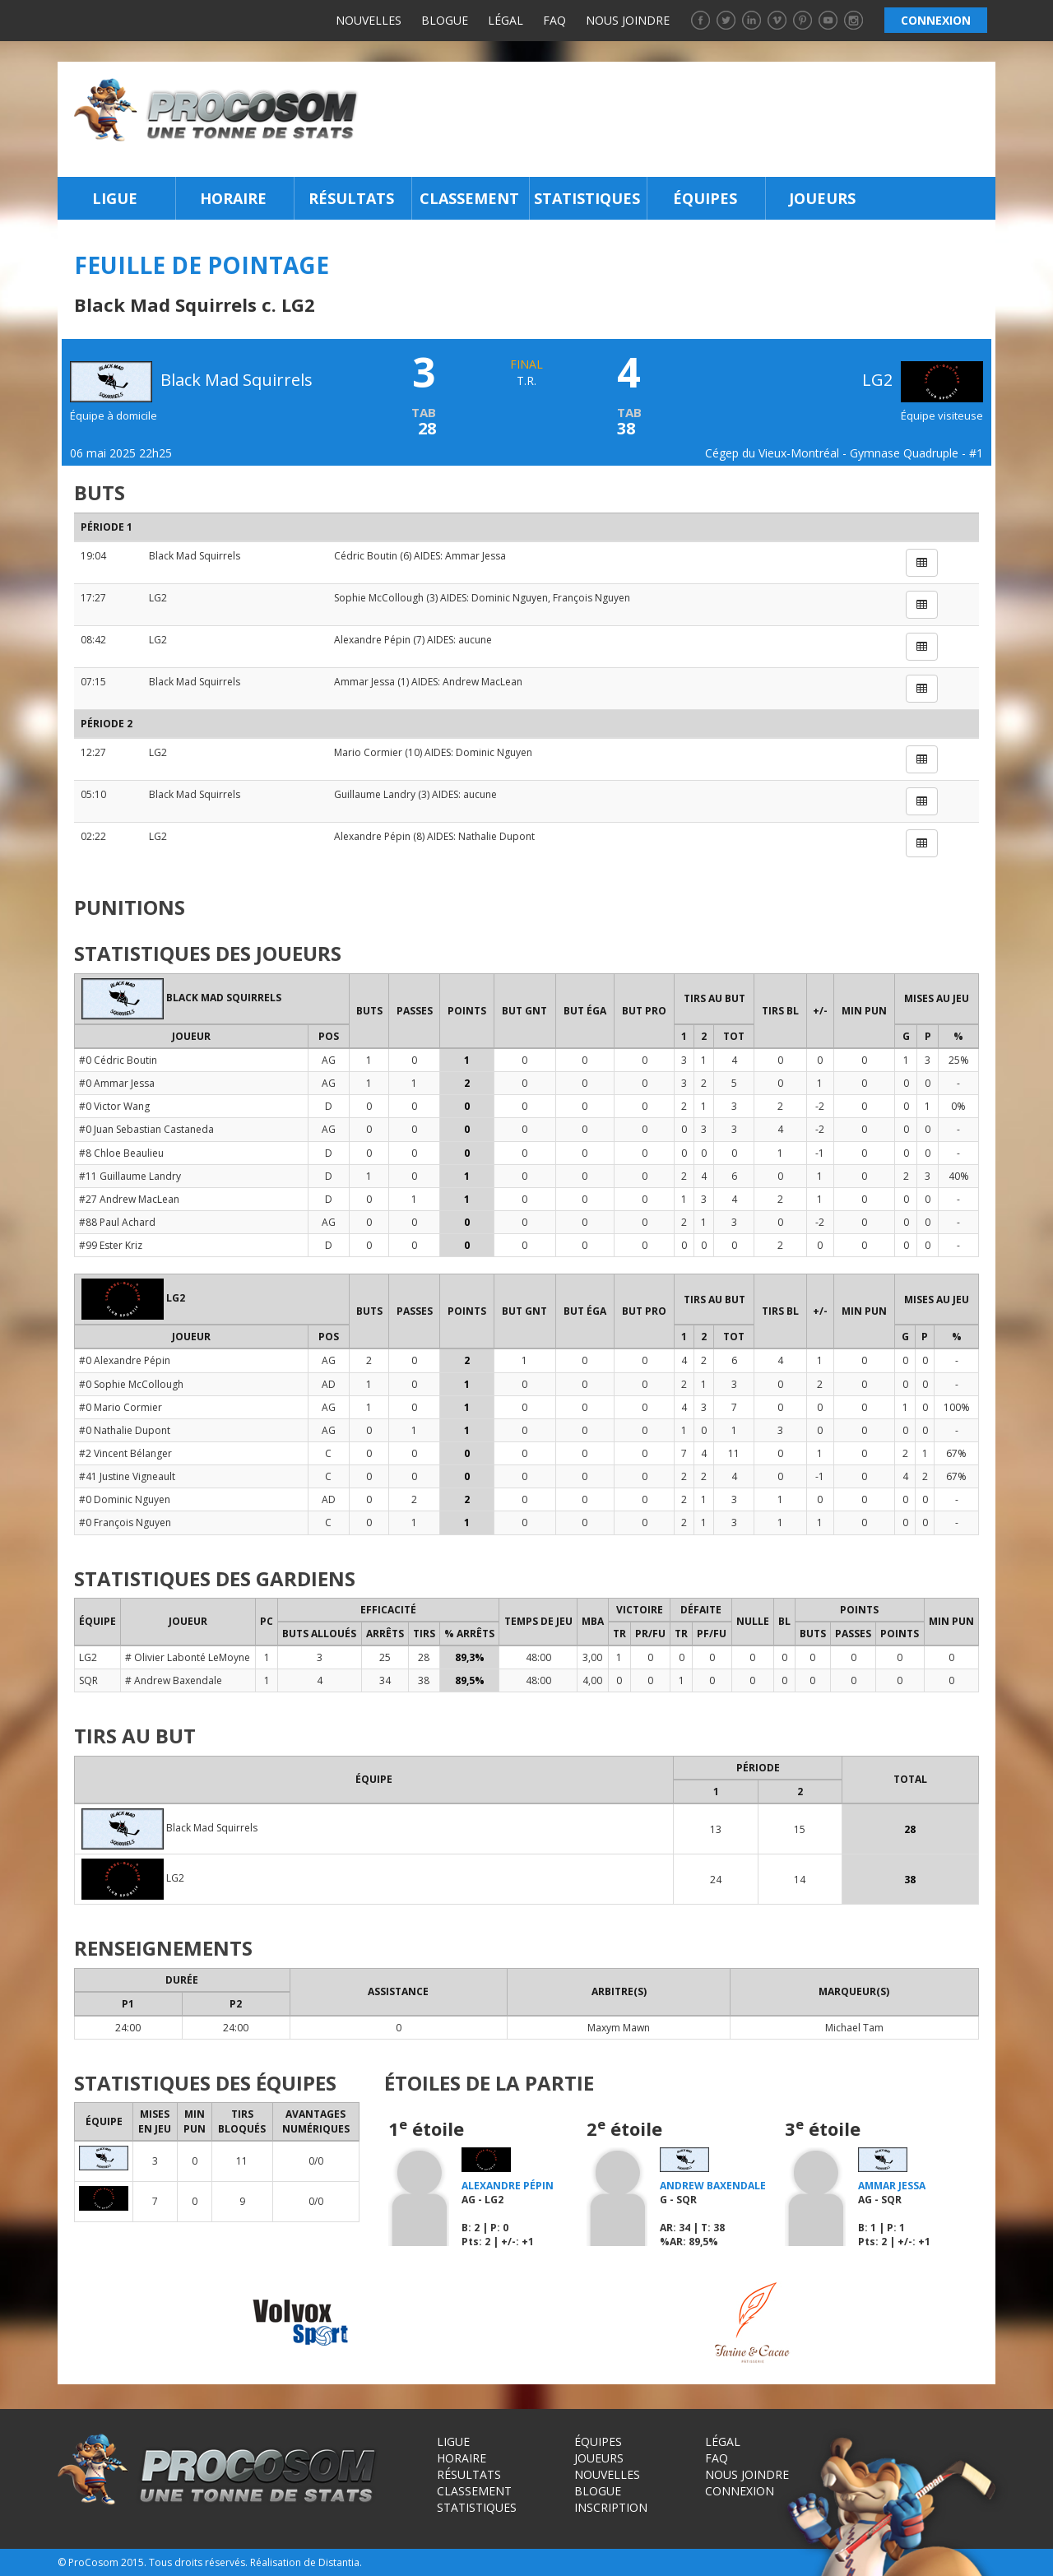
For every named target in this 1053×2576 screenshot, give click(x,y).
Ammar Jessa (475, 556)
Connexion (739, 2491)
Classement (469, 198)
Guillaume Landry (374, 794)
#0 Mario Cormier (120, 1407)
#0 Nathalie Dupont (124, 1430)
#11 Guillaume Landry (130, 1176)
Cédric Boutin (365, 556)
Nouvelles (368, 20)
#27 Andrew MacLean (129, 1199)
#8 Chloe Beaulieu (121, 1153)
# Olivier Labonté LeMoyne (187, 1657)
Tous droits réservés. (198, 2562)
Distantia (339, 2562)
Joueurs (822, 198)
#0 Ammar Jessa (117, 1083)
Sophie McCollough (379, 598)
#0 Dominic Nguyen (124, 1499)
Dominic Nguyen (509, 598)
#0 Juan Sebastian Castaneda (146, 1129)
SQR (88, 1680)
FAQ (554, 20)
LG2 (922, 380)
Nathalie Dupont (496, 836)
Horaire (233, 198)
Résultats (351, 198)
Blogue (444, 20)
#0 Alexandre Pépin (124, 1360)
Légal (505, 20)
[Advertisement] (681, 119)
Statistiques (587, 198)
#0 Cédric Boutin (118, 1060)
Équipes (705, 198)
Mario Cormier (368, 752)
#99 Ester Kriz (110, 1245)
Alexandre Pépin (372, 640)
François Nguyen (591, 598)
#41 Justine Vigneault (127, 1476)
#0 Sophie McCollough (131, 1384)
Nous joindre (628, 20)
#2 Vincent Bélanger (125, 1453)
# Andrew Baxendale (173, 1680)
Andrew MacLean (482, 682)
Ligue (114, 198)
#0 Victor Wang (114, 1106)
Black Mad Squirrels (194, 556)
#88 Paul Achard (117, 1222)
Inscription (610, 2507)
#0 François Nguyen (125, 1522)
